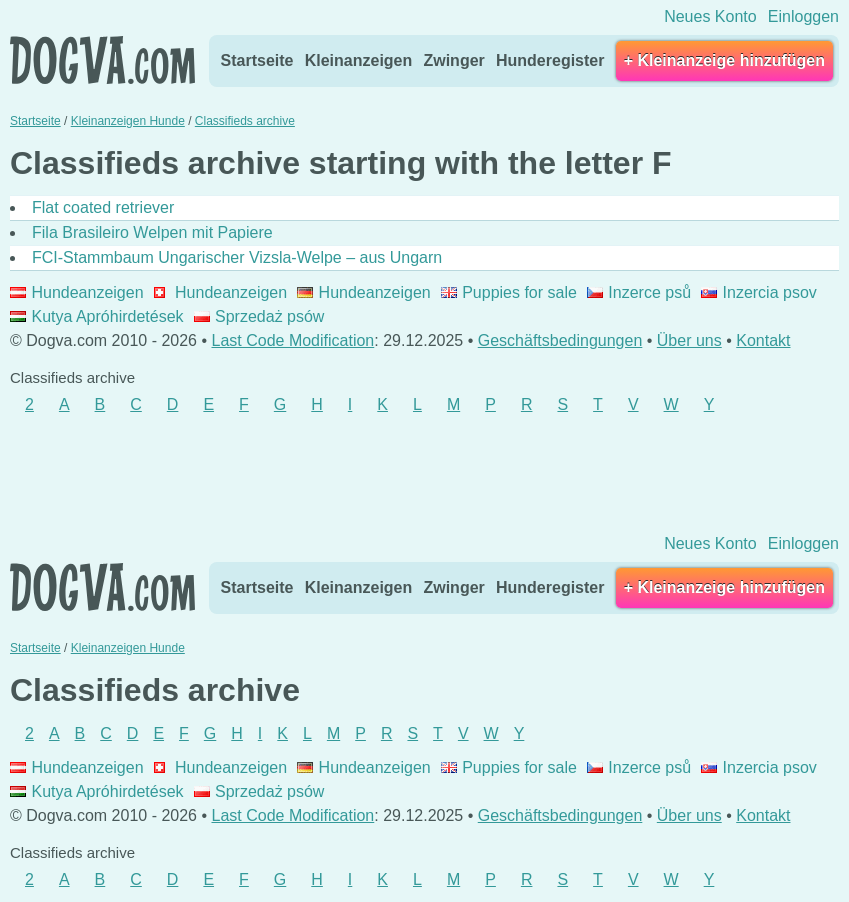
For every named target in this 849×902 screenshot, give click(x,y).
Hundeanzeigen (77, 292)
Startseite (257, 60)
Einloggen (803, 16)
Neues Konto (710, 16)
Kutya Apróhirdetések (97, 316)
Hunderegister (550, 60)
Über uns (689, 340)
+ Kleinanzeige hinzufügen (724, 60)
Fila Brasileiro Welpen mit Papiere (152, 232)
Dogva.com (102, 60)
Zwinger (453, 60)
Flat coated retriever (103, 207)
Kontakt (763, 340)
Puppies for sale (509, 292)
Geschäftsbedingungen (560, 340)
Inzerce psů (639, 292)
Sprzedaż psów (259, 316)
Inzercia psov (759, 292)
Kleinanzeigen (359, 60)
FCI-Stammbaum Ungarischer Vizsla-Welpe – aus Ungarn (237, 257)
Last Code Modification (293, 340)
